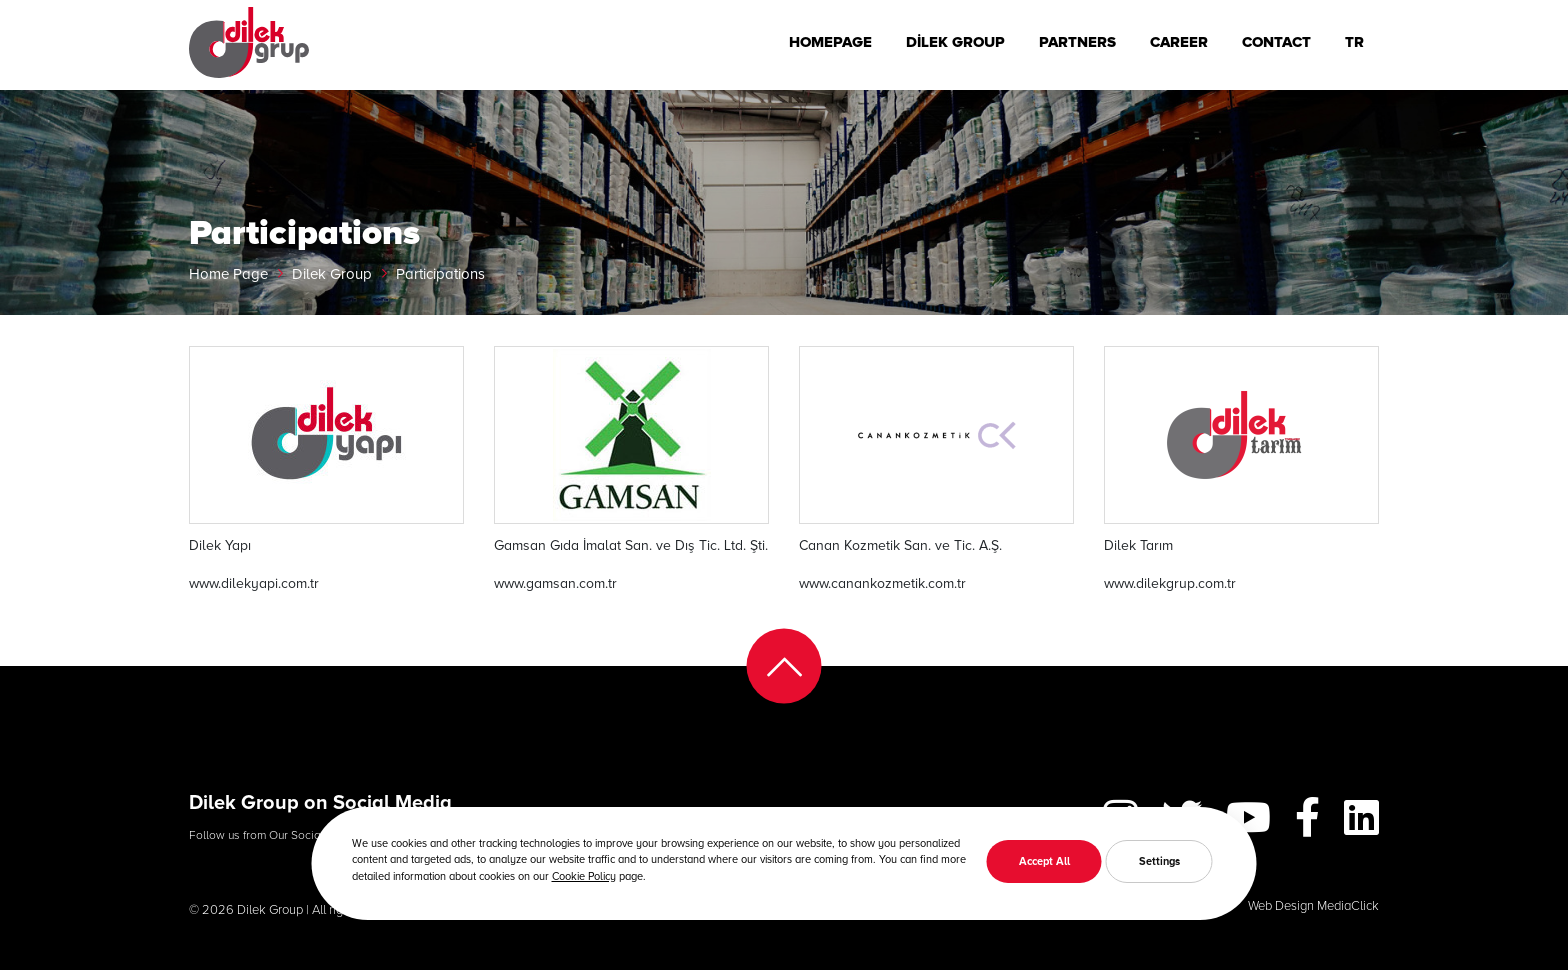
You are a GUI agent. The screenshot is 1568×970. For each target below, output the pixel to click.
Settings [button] (1159, 860)
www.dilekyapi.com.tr (254, 582)
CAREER (1179, 41)
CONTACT (1276, 41)
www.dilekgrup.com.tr (1170, 582)
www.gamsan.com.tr (555, 582)
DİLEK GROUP (955, 41)
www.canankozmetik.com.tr (882, 582)
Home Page (228, 273)
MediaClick (1348, 905)
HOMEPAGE (830, 41)
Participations (440, 273)
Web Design (1281, 905)
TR (1354, 41)
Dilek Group (332, 273)
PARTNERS (1077, 41)
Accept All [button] (1044, 860)
